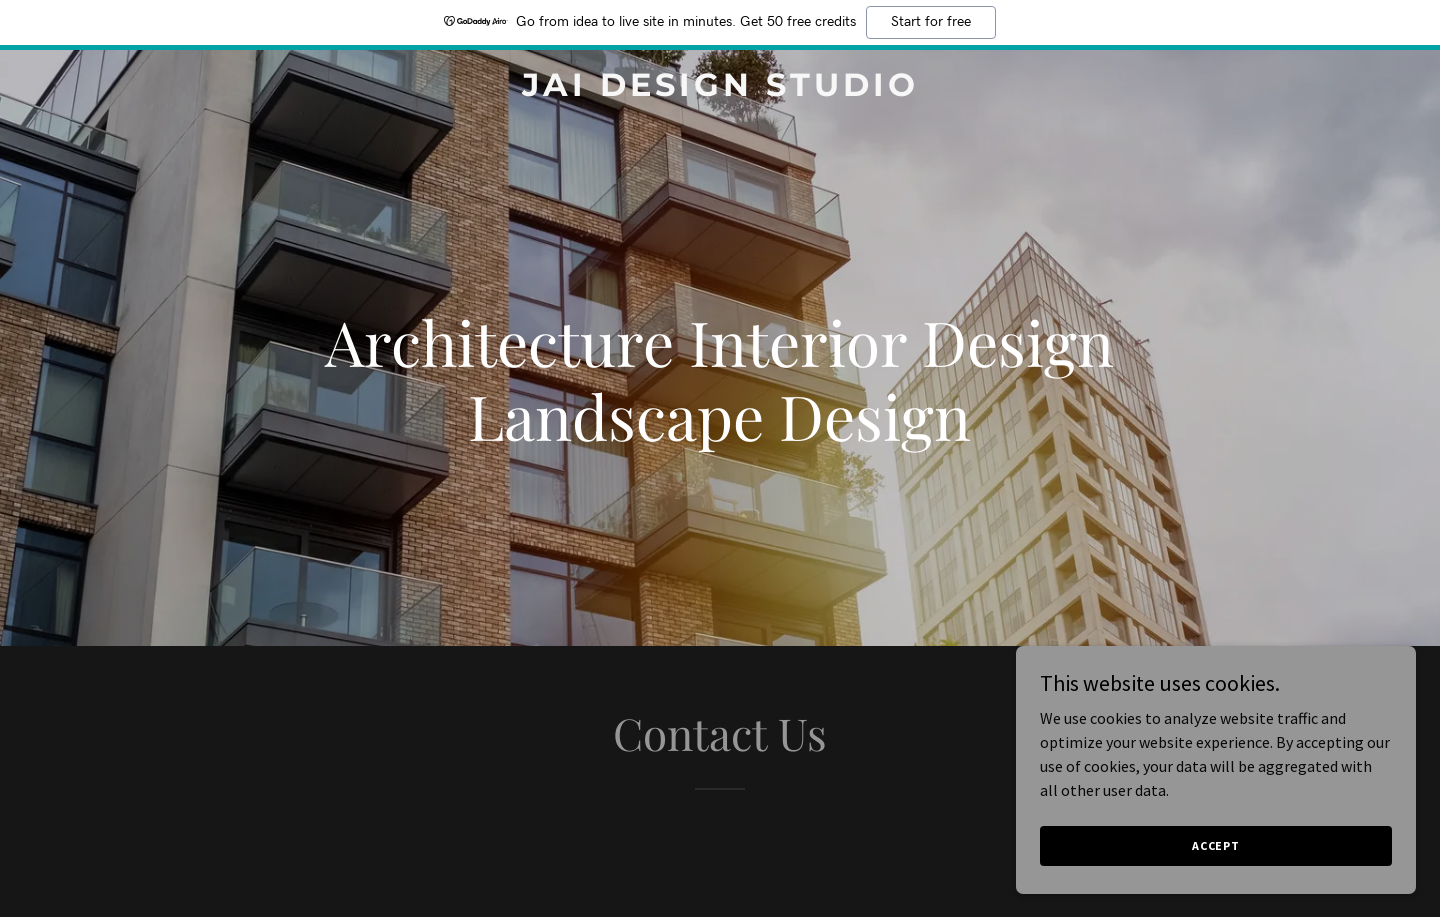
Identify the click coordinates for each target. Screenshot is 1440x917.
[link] (720, 90)
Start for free (931, 22)
